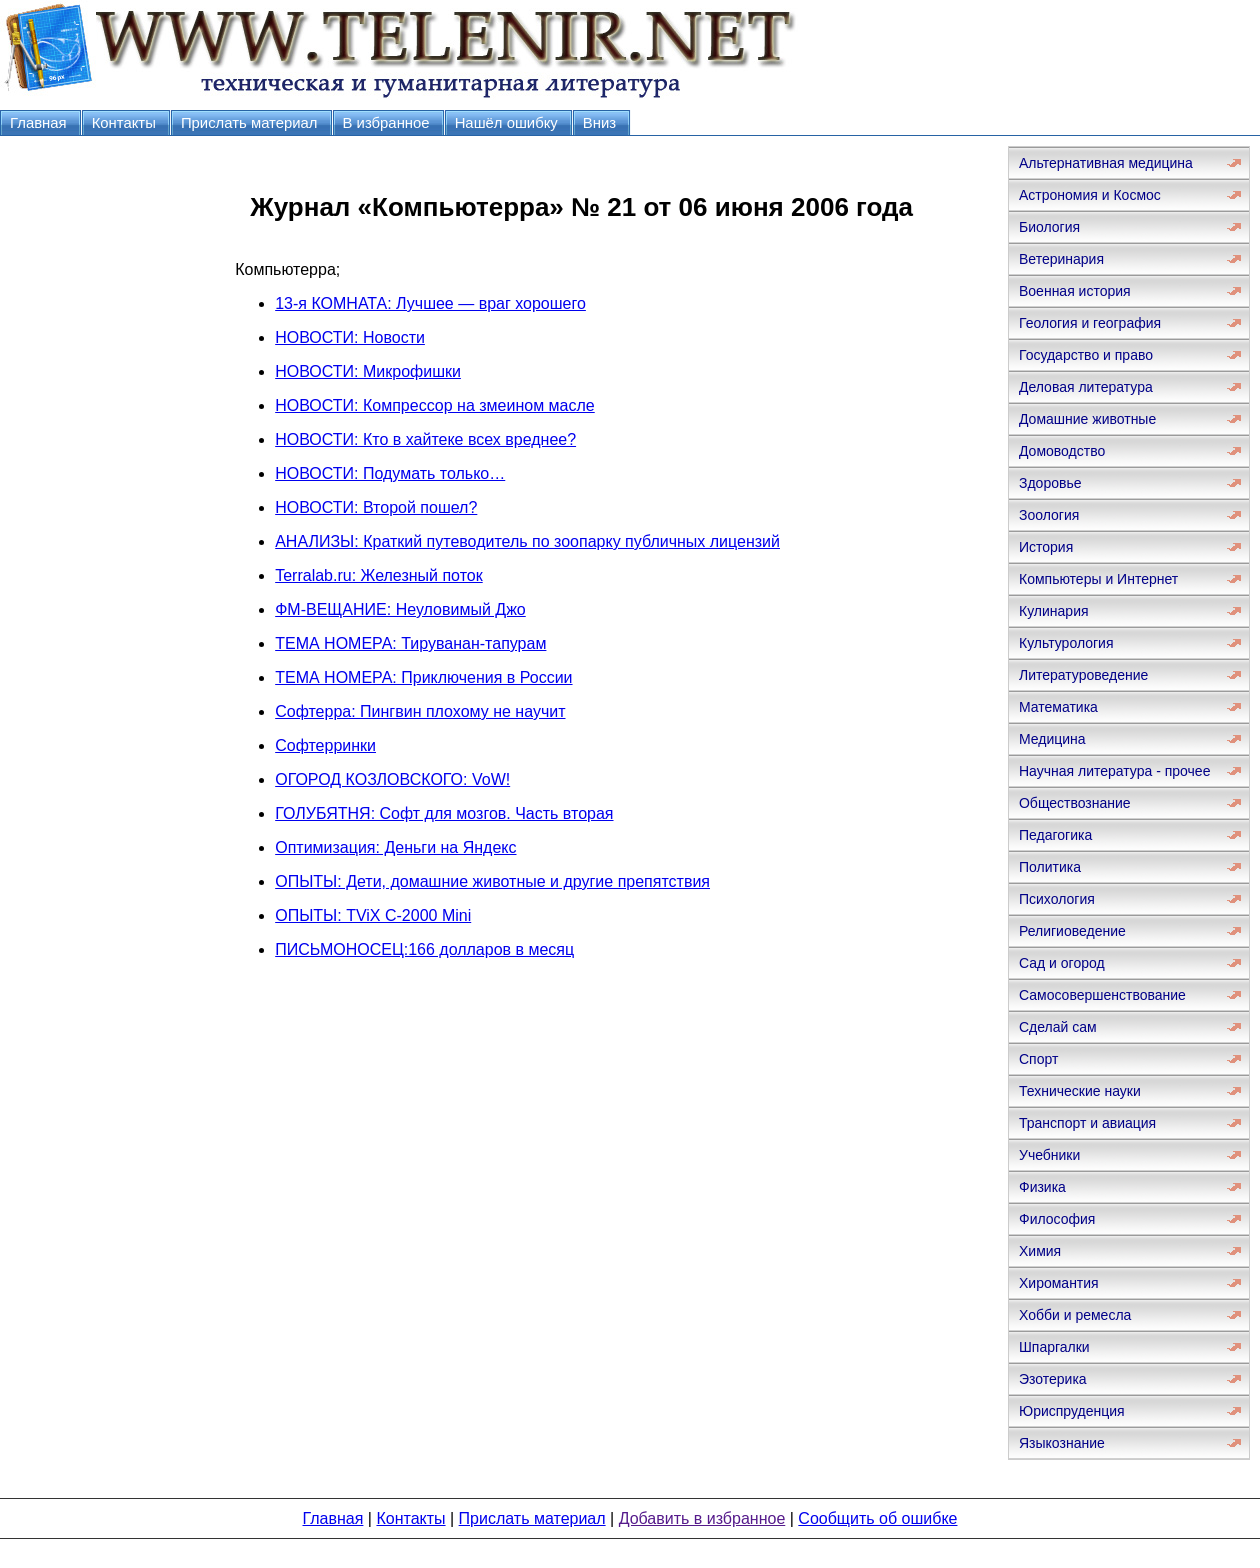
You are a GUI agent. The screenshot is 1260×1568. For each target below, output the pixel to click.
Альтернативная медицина (1106, 163)
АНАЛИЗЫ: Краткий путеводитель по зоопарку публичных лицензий (527, 541)
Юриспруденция (1072, 1411)
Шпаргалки (1054, 1347)
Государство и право (1086, 355)
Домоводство (1062, 451)
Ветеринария (1061, 259)
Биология (1049, 227)
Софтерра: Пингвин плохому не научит (420, 711)
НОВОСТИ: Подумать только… (390, 473)
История (1046, 547)
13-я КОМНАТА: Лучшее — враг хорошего (430, 303)
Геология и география (1090, 323)
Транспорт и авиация (1087, 1123)
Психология (1057, 899)
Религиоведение (1072, 931)
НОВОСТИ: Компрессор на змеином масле (435, 405)
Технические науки (1080, 1091)
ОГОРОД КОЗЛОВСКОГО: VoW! (392, 779)
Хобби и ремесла (1075, 1315)
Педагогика (1055, 835)
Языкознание (1062, 1443)
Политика (1050, 867)
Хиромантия (1059, 1283)
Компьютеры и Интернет (1098, 579)
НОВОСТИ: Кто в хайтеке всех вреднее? (425, 439)
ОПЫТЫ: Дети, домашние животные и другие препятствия (492, 881)
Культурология (1066, 643)
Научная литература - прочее (1114, 771)
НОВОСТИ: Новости (350, 337)
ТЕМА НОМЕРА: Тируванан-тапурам (410, 643)
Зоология (1049, 515)
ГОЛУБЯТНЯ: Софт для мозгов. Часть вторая (444, 813)
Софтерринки (325, 745)
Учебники (1049, 1155)
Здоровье (1050, 483)
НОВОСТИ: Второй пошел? (376, 507)
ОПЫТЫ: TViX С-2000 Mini (373, 915)
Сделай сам (1058, 1027)
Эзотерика (1053, 1379)
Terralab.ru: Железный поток (379, 575)
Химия (1040, 1251)
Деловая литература (1086, 387)
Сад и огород (1062, 963)
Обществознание (1075, 803)
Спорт (1038, 1059)
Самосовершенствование (1102, 995)
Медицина (1052, 739)
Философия (1057, 1219)
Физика (1042, 1187)
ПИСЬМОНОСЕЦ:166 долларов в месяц (424, 949)
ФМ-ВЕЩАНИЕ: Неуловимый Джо (400, 609)
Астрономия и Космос (1090, 195)
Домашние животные (1087, 419)
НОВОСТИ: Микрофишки (368, 371)
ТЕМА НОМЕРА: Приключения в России (423, 677)
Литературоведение (1083, 675)
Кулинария (1054, 611)
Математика (1058, 707)
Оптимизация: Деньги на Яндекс (395, 847)
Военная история (1075, 291)
